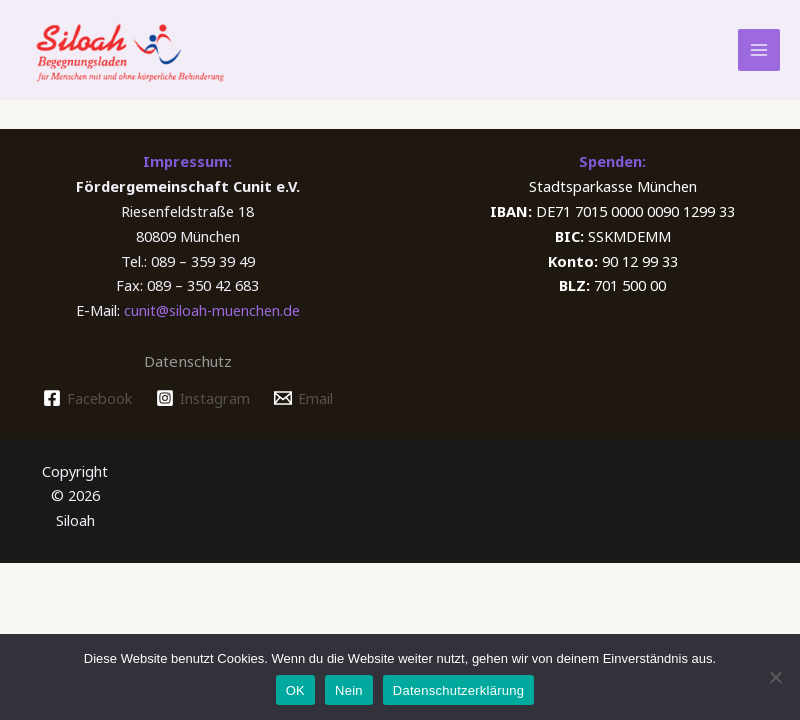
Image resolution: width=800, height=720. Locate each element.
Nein (349, 690)
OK (295, 690)
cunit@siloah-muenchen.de (211, 329)
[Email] (302, 416)
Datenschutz (188, 379)
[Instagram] (203, 416)
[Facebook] (87, 416)
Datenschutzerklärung (458, 690)
